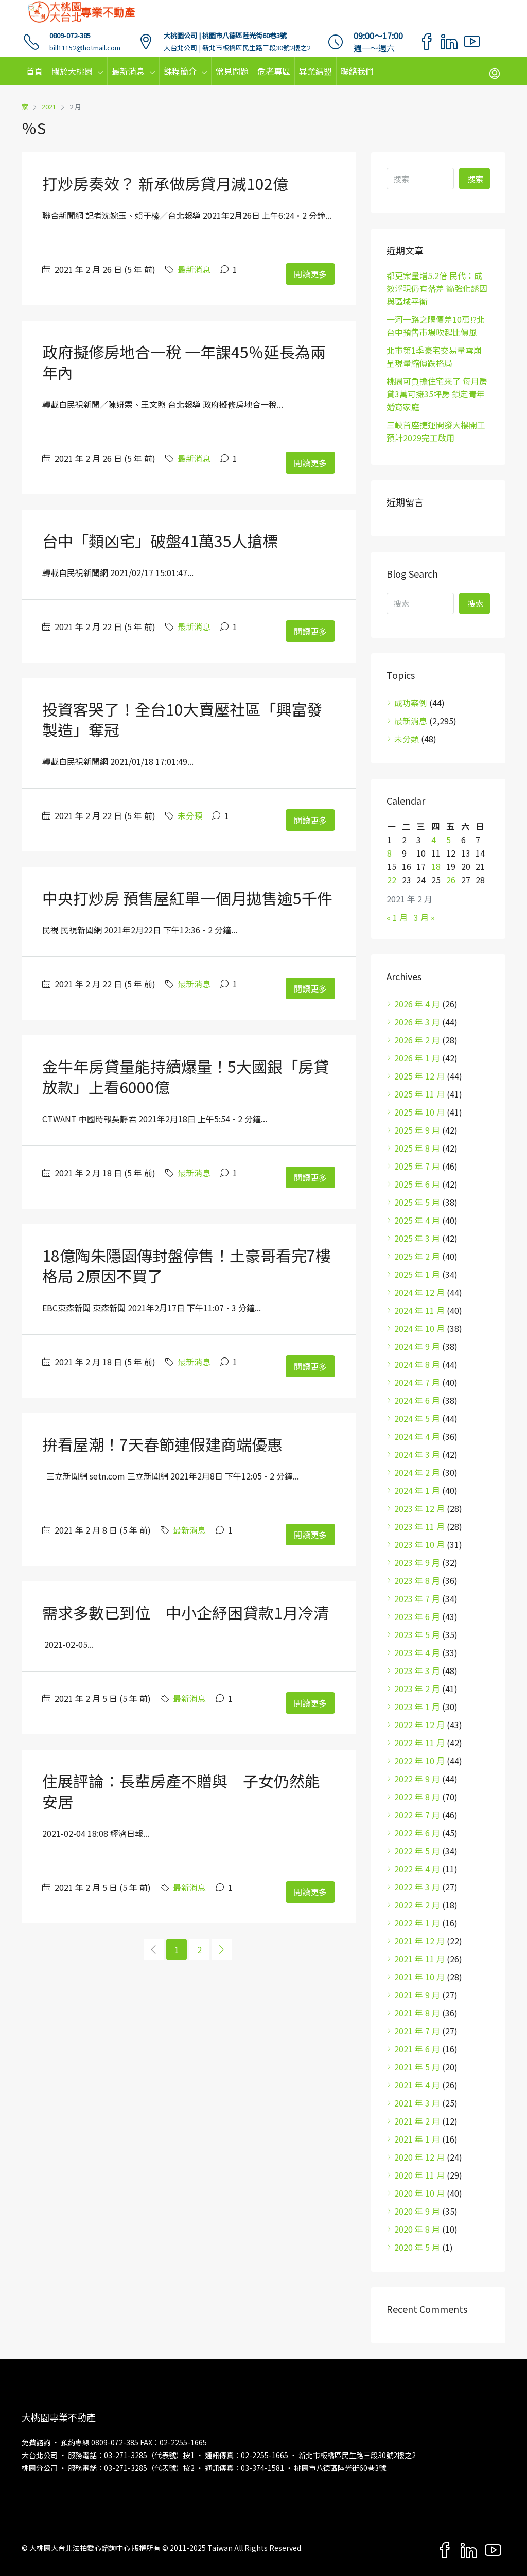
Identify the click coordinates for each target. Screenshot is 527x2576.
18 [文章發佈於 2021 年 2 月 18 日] (436, 866)
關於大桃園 (72, 71)
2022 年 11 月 (419, 1742)
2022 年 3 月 (417, 1887)
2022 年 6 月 (417, 1832)
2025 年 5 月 (417, 1202)
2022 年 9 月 (417, 1778)
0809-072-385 (70, 35)
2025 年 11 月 (419, 1094)
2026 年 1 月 (417, 1058)
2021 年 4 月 (417, 2085)
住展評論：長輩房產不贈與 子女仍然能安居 (181, 1791)
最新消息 (128, 71)
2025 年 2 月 (417, 1256)
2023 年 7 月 (417, 1598)
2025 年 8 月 (417, 1148)
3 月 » (424, 917)
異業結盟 (315, 71)
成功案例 (410, 703)
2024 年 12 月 (419, 1292)
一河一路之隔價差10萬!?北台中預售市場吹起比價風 (436, 325)
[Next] (222, 1949)
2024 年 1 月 (417, 1490)
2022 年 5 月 (417, 1850)
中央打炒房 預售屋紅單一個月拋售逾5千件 (187, 897)
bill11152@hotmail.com (84, 48)
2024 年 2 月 (417, 1472)
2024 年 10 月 (419, 1328)
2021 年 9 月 (417, 1995)
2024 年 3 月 (417, 1454)
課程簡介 (180, 71)
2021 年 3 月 (417, 2103)
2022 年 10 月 (419, 1760)
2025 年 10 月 (419, 1112)
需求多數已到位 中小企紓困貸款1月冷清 (185, 1612)
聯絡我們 (357, 71)
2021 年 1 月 (417, 2139)
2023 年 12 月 (419, 1508)
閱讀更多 (310, 274)
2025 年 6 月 (417, 1184)
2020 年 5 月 (417, 2247)
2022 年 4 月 (417, 1869)
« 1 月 (397, 917)
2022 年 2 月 (417, 1905)
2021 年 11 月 (419, 1959)
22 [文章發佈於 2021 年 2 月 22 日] (391, 880)
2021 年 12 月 (419, 1941)
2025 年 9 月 (417, 1130)
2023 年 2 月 (417, 1688)
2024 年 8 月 (417, 1364)
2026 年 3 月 (417, 1022)
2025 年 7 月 (417, 1166)
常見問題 (232, 71)
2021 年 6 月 (417, 2049)
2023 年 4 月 (417, 1652)
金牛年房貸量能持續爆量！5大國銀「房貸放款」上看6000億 (185, 1076)
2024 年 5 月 (417, 1418)
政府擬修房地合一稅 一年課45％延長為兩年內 (184, 362)
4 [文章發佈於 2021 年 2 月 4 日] (433, 839)
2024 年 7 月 (417, 1382)
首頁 (34, 71)
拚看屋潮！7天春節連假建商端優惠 (162, 1444)
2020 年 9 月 (417, 2211)
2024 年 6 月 (417, 1400)
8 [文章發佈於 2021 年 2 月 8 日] (389, 853)
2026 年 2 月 (417, 1040)
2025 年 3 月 (417, 1238)
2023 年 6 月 (417, 1616)
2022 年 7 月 (417, 1814)
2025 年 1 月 (417, 1274)
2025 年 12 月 (419, 1076)
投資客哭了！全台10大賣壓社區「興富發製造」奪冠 (182, 719)
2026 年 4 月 (417, 1004)
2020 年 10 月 (419, 2193)
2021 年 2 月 (417, 2121)
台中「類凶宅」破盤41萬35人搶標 (160, 540)
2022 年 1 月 (417, 1923)
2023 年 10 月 (419, 1544)
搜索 (475, 178)
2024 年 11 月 (419, 1310)
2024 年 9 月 (417, 1346)
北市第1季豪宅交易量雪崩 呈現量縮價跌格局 (434, 356)
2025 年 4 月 (417, 1220)
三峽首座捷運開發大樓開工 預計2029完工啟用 (436, 431)
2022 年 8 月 (417, 1796)
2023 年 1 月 (417, 1706)
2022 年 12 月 (419, 1724)
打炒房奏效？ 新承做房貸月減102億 (165, 183)
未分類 (190, 815)
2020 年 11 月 (419, 2175)
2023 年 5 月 (417, 1634)
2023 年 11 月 (419, 1526)
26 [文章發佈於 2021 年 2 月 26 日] (450, 880)
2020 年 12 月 (419, 2157)
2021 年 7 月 (417, 2031)
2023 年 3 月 (417, 1670)
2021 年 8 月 (417, 2013)
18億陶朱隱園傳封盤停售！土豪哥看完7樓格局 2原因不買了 (186, 1265)
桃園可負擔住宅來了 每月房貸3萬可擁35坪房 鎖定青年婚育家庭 (437, 394)
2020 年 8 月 (417, 2229)
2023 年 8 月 (417, 1580)
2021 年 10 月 (419, 1977)
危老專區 (273, 71)
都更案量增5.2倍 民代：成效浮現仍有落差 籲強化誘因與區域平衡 (437, 288)
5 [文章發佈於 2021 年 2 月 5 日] (448, 839)
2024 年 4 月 (417, 1436)
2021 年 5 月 (417, 2067)
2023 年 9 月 (417, 1562)
